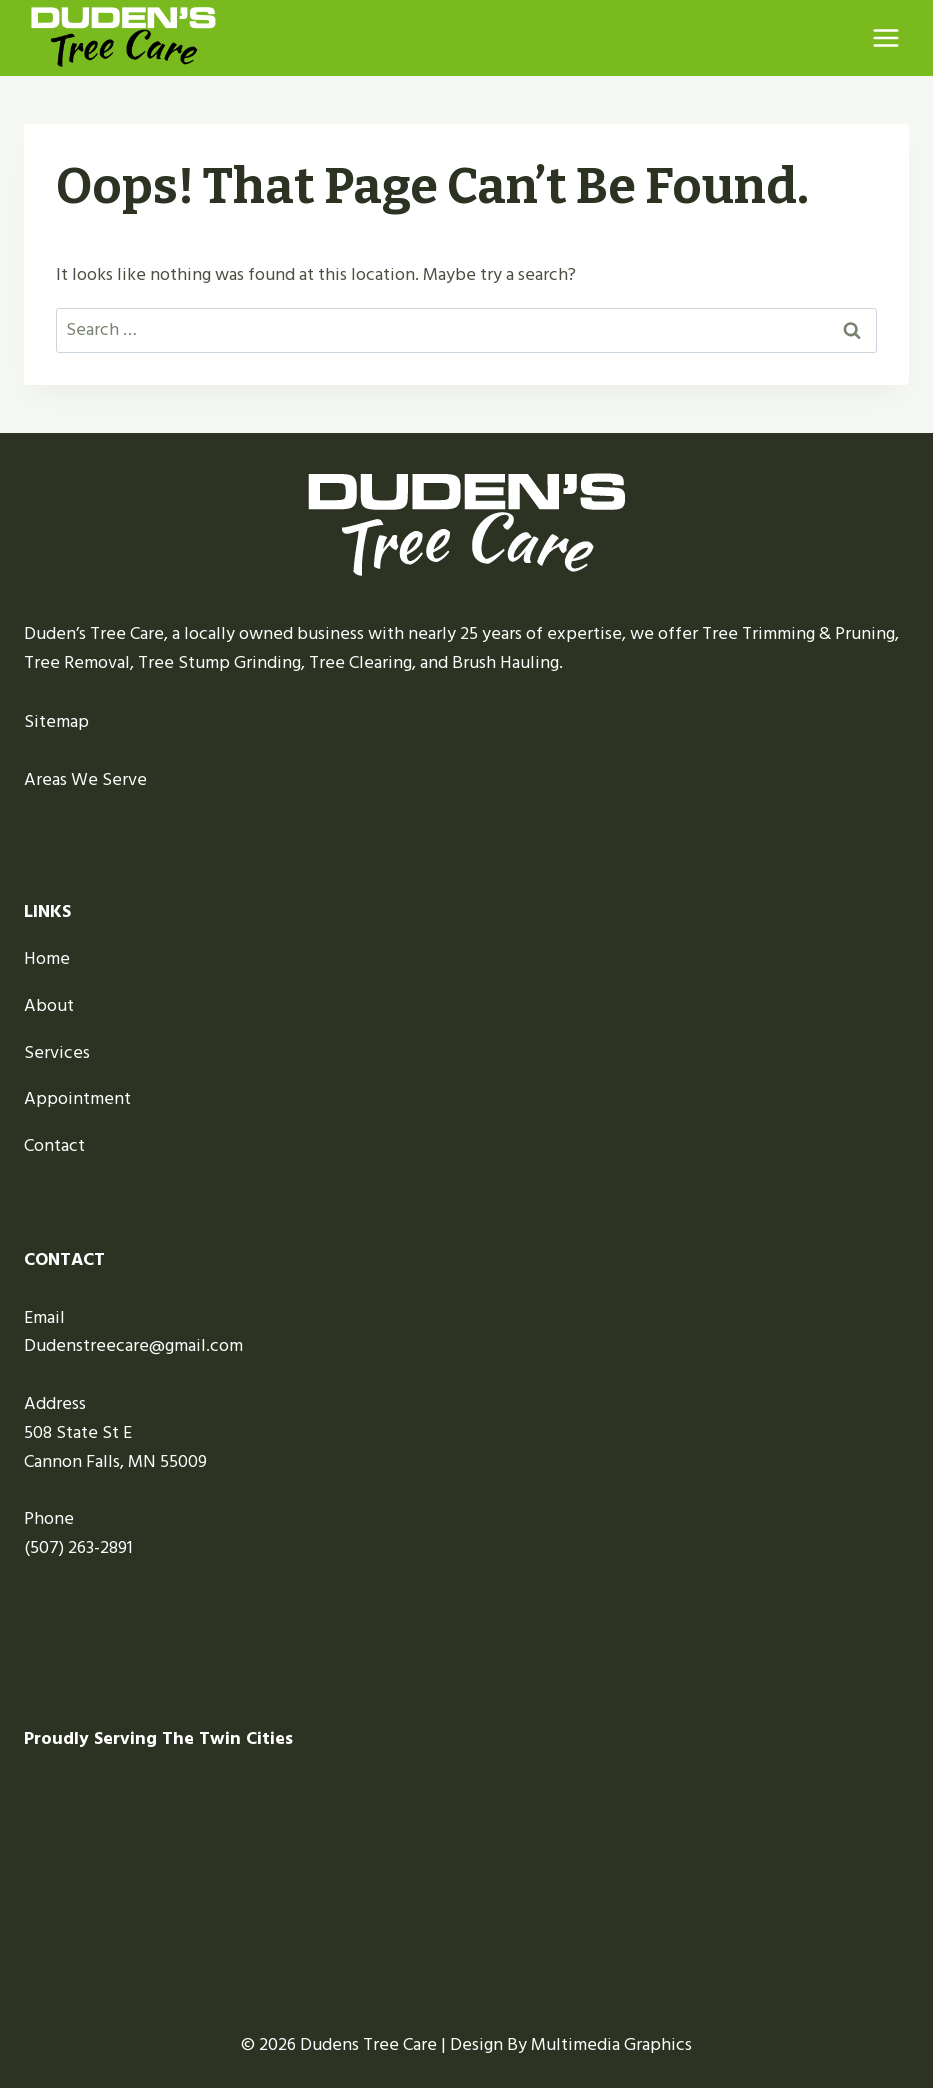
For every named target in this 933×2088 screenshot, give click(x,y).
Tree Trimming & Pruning (798, 633)
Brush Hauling (505, 662)
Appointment (77, 1098)
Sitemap (56, 721)
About (49, 1005)
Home (47, 958)
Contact (54, 1145)
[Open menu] (885, 37)
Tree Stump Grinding (219, 662)
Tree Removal (77, 662)
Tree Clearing (360, 662)
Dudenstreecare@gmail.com (133, 1345)
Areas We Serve (85, 779)
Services (57, 1052)
